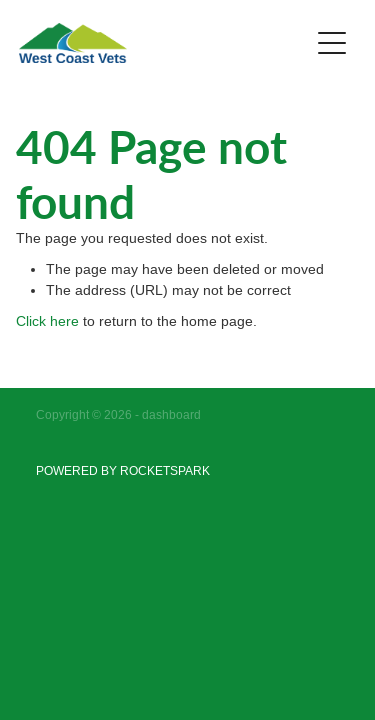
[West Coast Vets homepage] (164, 43)
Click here (47, 321)
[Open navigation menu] (332, 43)
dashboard (171, 414)
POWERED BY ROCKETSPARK (123, 470)
